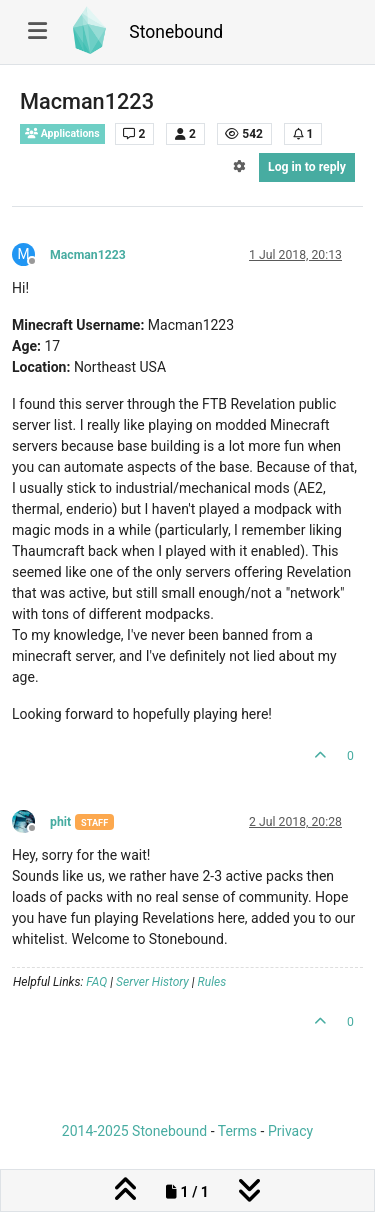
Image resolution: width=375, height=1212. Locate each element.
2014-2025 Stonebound (134, 1131)
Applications (62, 133)
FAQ (96, 982)
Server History (152, 982)
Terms (237, 1131)
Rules (212, 982)
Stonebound (176, 32)
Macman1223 (88, 255)
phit (60, 822)
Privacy (290, 1131)
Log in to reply (307, 167)
